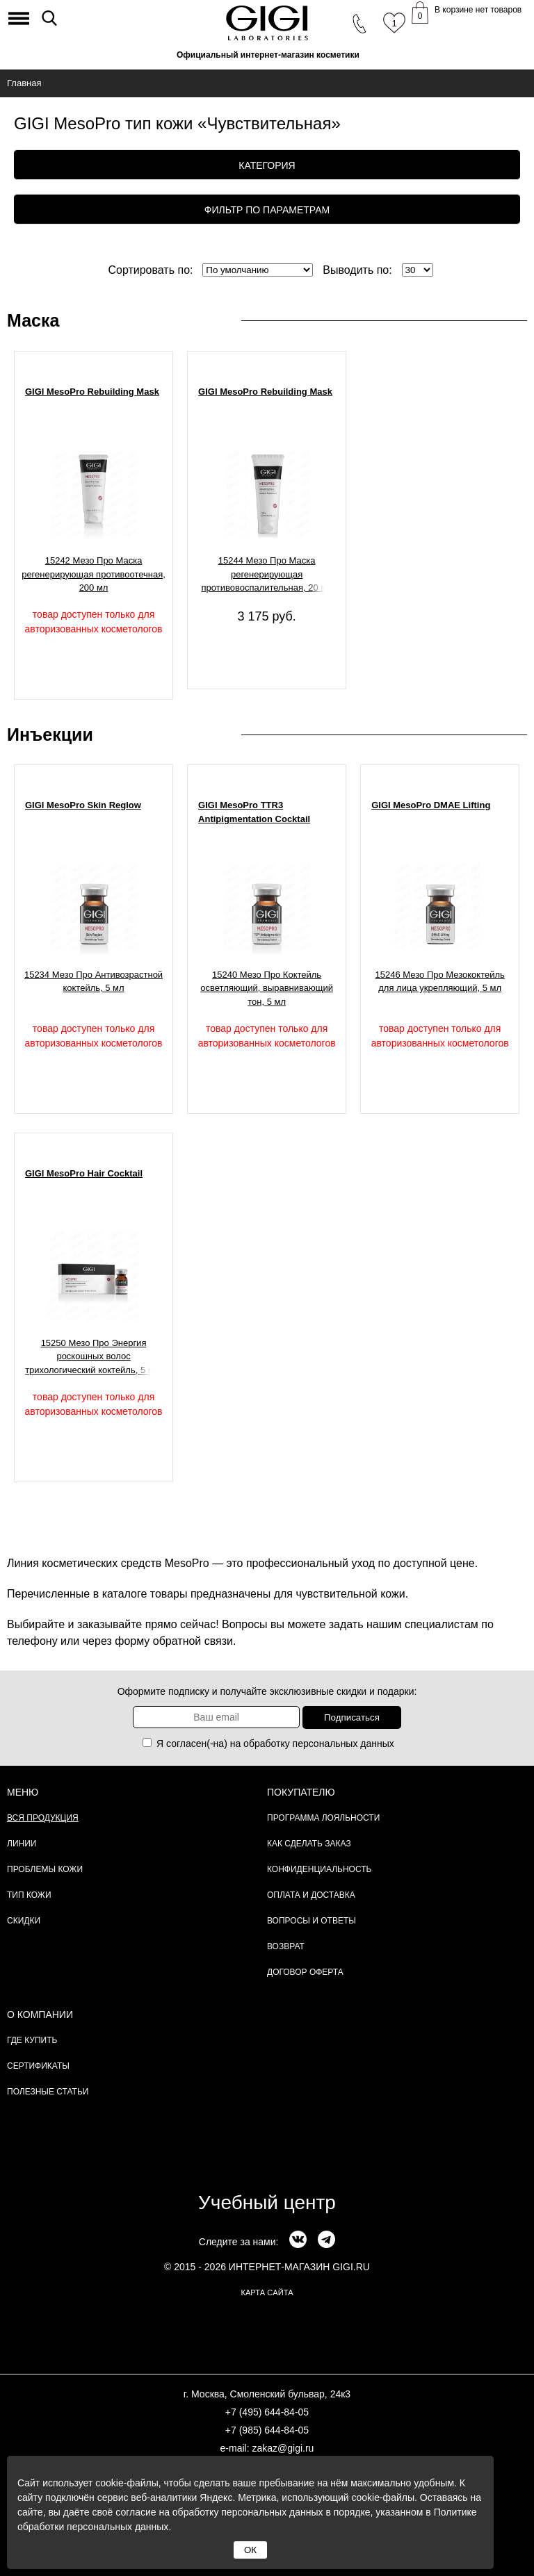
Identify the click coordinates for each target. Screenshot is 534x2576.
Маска (33, 320)
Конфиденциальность (319, 1869)
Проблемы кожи (45, 1869)
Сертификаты (38, 2066)
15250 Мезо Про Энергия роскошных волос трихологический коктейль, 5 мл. (93, 1356)
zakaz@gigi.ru (283, 2448)
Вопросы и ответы (311, 1921)
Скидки (23, 1921)
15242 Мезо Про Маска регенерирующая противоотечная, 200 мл (93, 574)
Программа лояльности (323, 1818)
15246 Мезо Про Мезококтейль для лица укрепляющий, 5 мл (440, 981)
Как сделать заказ (309, 1843)
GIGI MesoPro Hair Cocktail (84, 1173)
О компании (40, 2014)
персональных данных (343, 1743)
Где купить (32, 2040)
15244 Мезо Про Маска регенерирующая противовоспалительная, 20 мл (266, 574)
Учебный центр (267, 2202)
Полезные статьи (47, 2092)
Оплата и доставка (311, 1895)
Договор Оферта (305, 1972)
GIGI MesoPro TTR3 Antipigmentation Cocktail (254, 812)
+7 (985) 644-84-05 (267, 2430)
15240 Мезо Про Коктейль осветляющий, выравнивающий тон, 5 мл (266, 988)
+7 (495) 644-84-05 (267, 2412)
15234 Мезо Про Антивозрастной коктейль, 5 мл (93, 981)
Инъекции (50, 734)
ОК (250, 2550)
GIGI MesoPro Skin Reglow (83, 805)
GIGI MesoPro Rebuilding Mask (92, 391)
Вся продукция (43, 1818)
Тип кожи (29, 1895)
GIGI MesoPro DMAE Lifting (430, 805)
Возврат (286, 1946)
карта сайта (267, 2292)
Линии (21, 1843)
